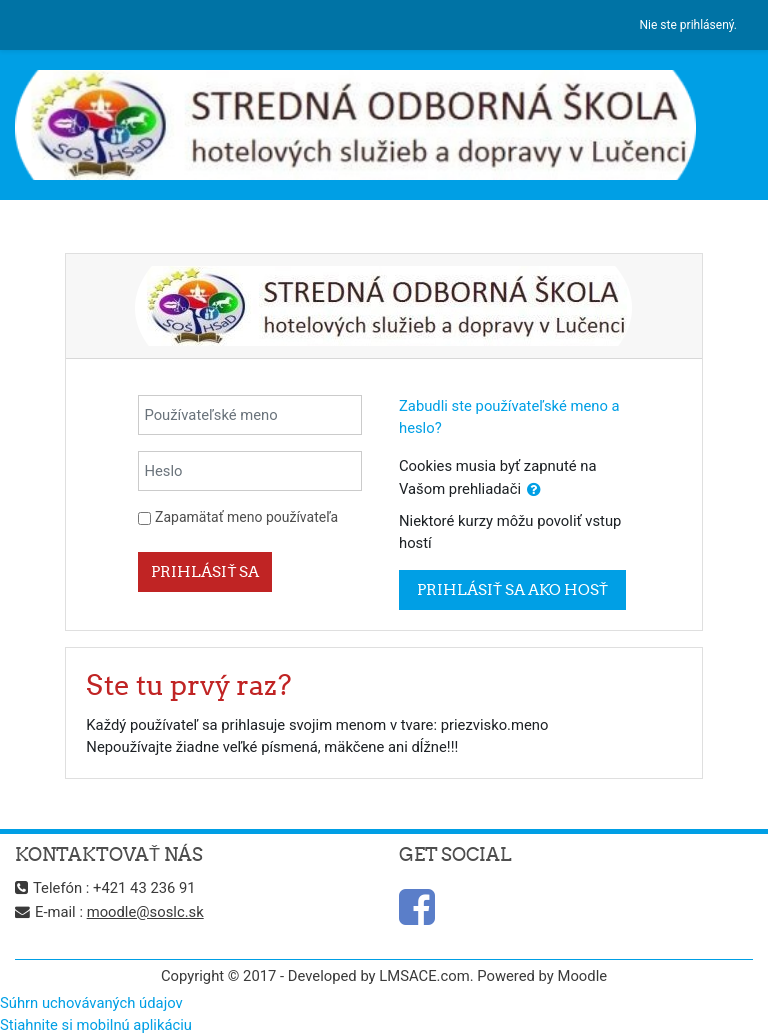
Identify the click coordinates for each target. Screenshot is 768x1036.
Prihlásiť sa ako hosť (512, 589)
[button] (534, 490)
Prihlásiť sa (205, 571)
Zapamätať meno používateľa (246, 517)
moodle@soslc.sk (145, 912)
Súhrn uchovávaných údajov (91, 1003)
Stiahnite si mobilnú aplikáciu (96, 1025)
